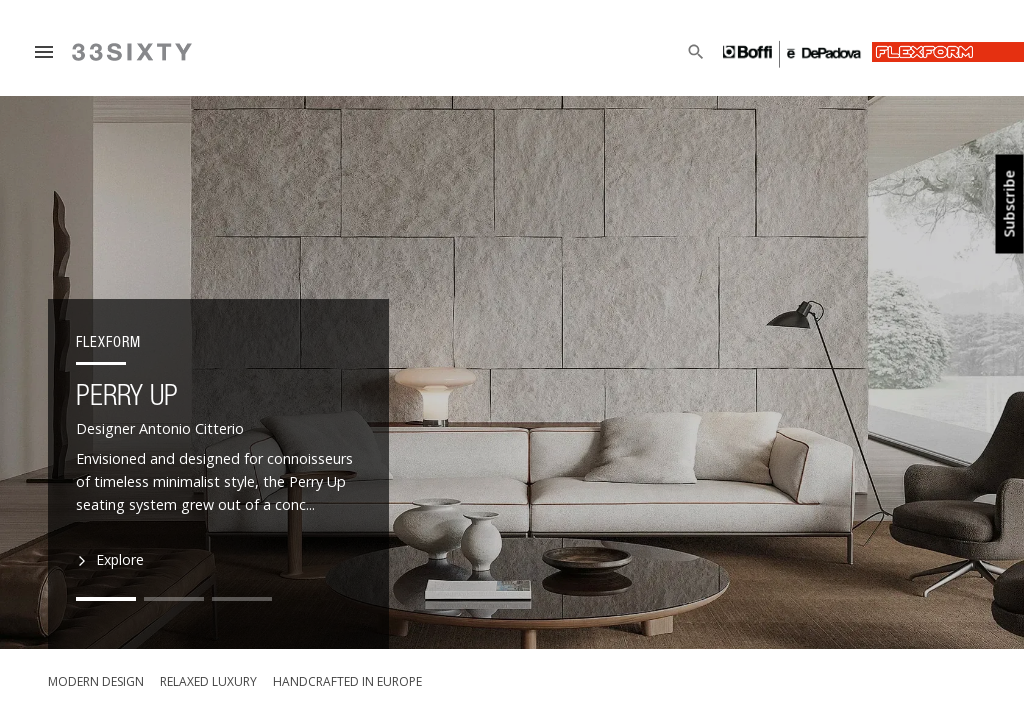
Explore (112, 560)
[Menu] (44, 52)
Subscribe (1010, 204)
